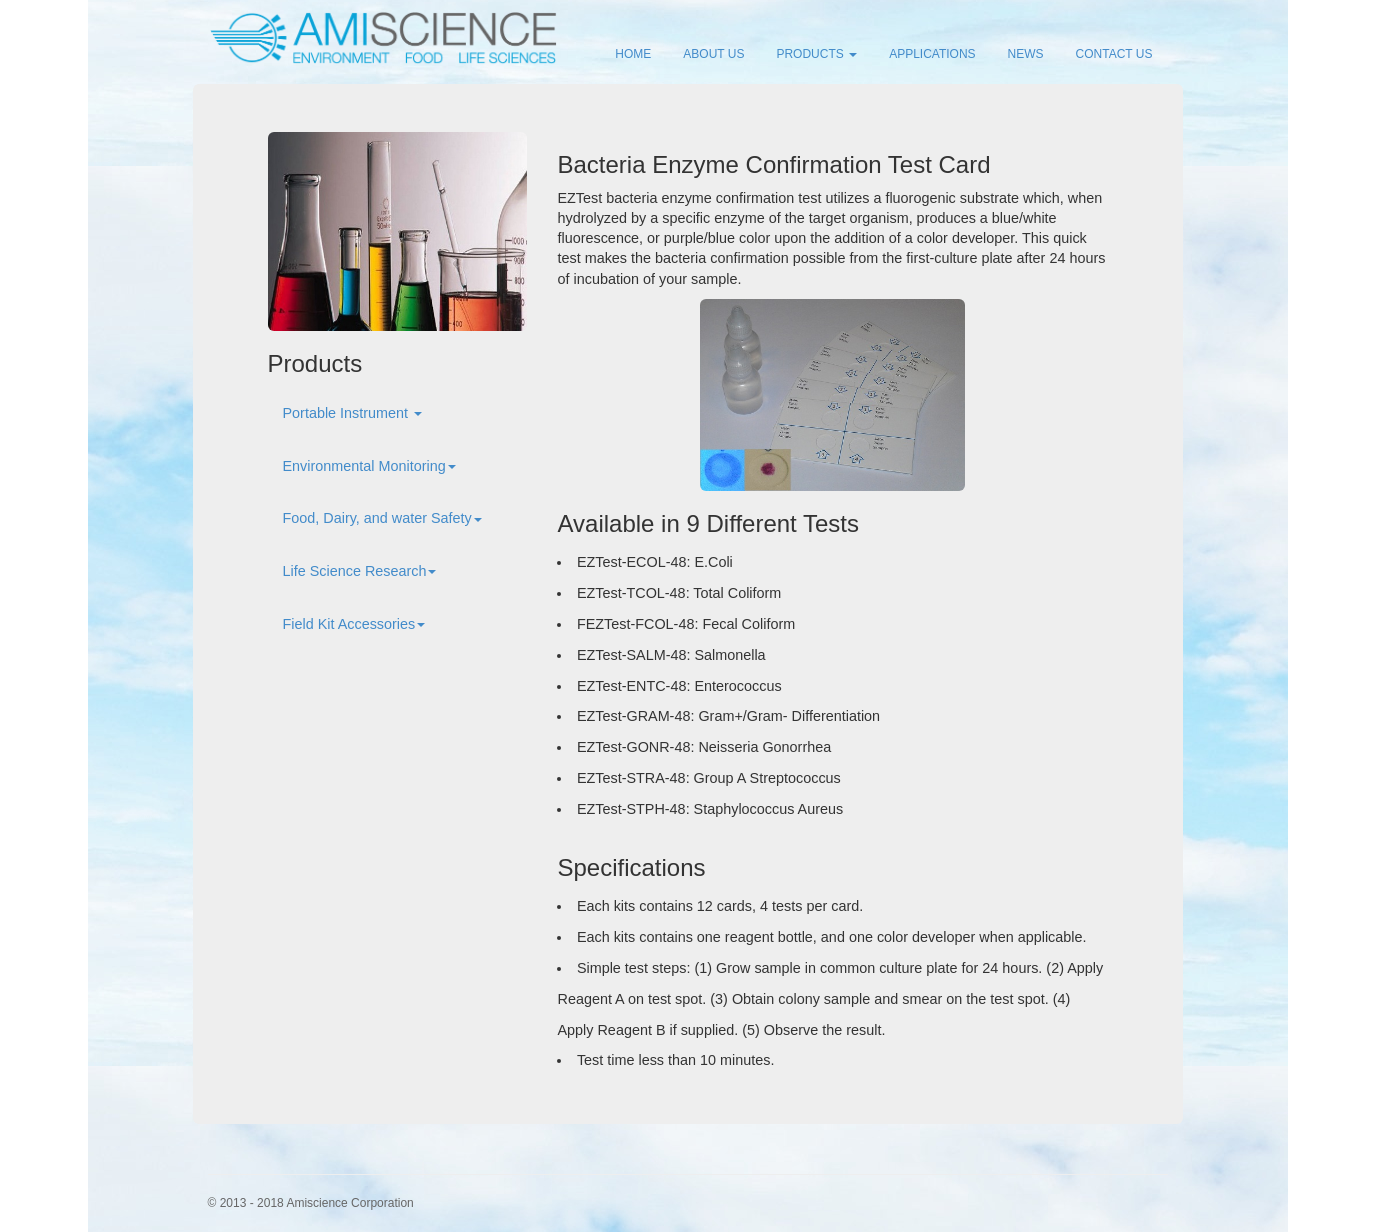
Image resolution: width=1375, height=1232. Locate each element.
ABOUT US (713, 54)
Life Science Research (360, 571)
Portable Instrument (353, 413)
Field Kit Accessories (354, 624)
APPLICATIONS (932, 54)
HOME (633, 54)
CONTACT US (1114, 54)
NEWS (1026, 54)
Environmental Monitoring (369, 466)
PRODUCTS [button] (816, 54)
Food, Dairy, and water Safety (382, 518)
